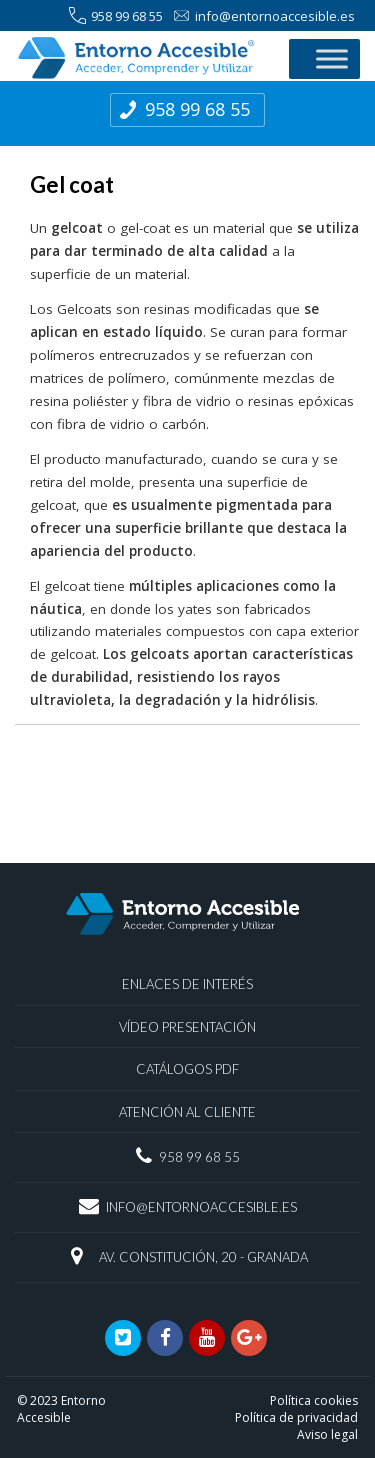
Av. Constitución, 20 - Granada (203, 1257)
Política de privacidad (296, 1417)
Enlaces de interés (187, 984)
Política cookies (314, 1400)
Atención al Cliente (187, 1112)
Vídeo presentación (187, 1027)
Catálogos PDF (187, 1069)
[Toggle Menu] (332, 58)
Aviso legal (327, 1434)
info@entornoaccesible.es (264, 16)
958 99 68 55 (116, 16)
